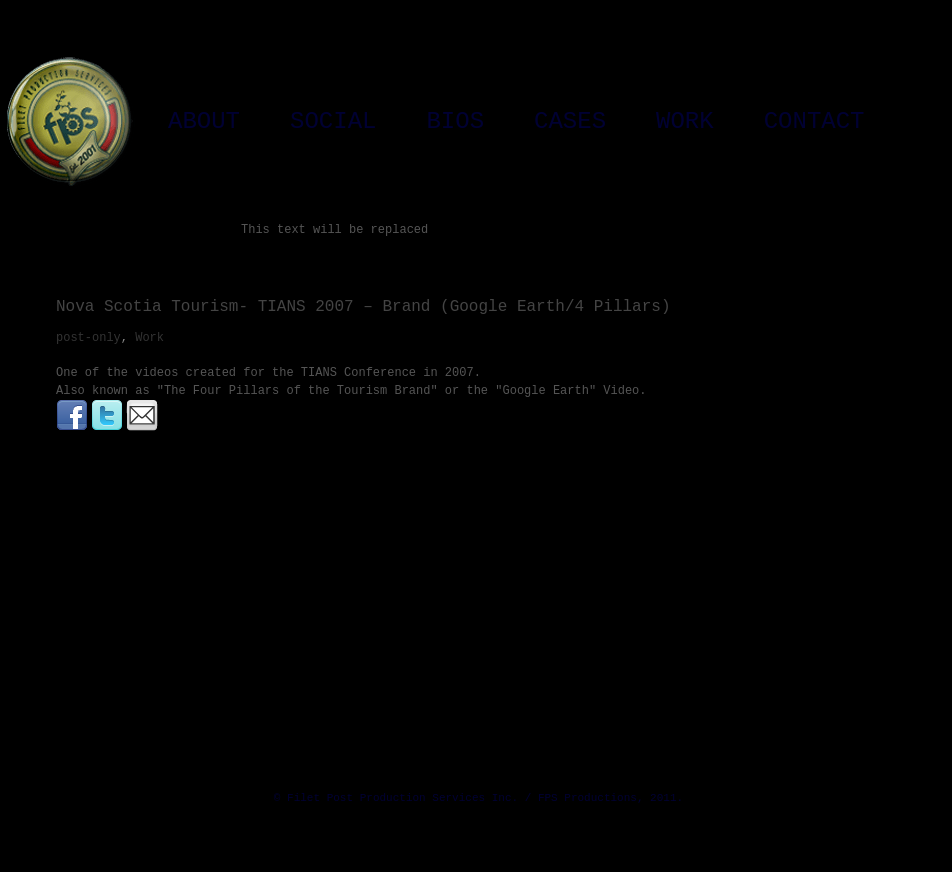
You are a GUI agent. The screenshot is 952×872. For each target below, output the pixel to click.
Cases (570, 122)
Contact (814, 122)
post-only (88, 338)
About (204, 122)
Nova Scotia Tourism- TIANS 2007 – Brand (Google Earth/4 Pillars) (363, 307)
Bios (455, 122)
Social (333, 122)
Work (685, 122)
